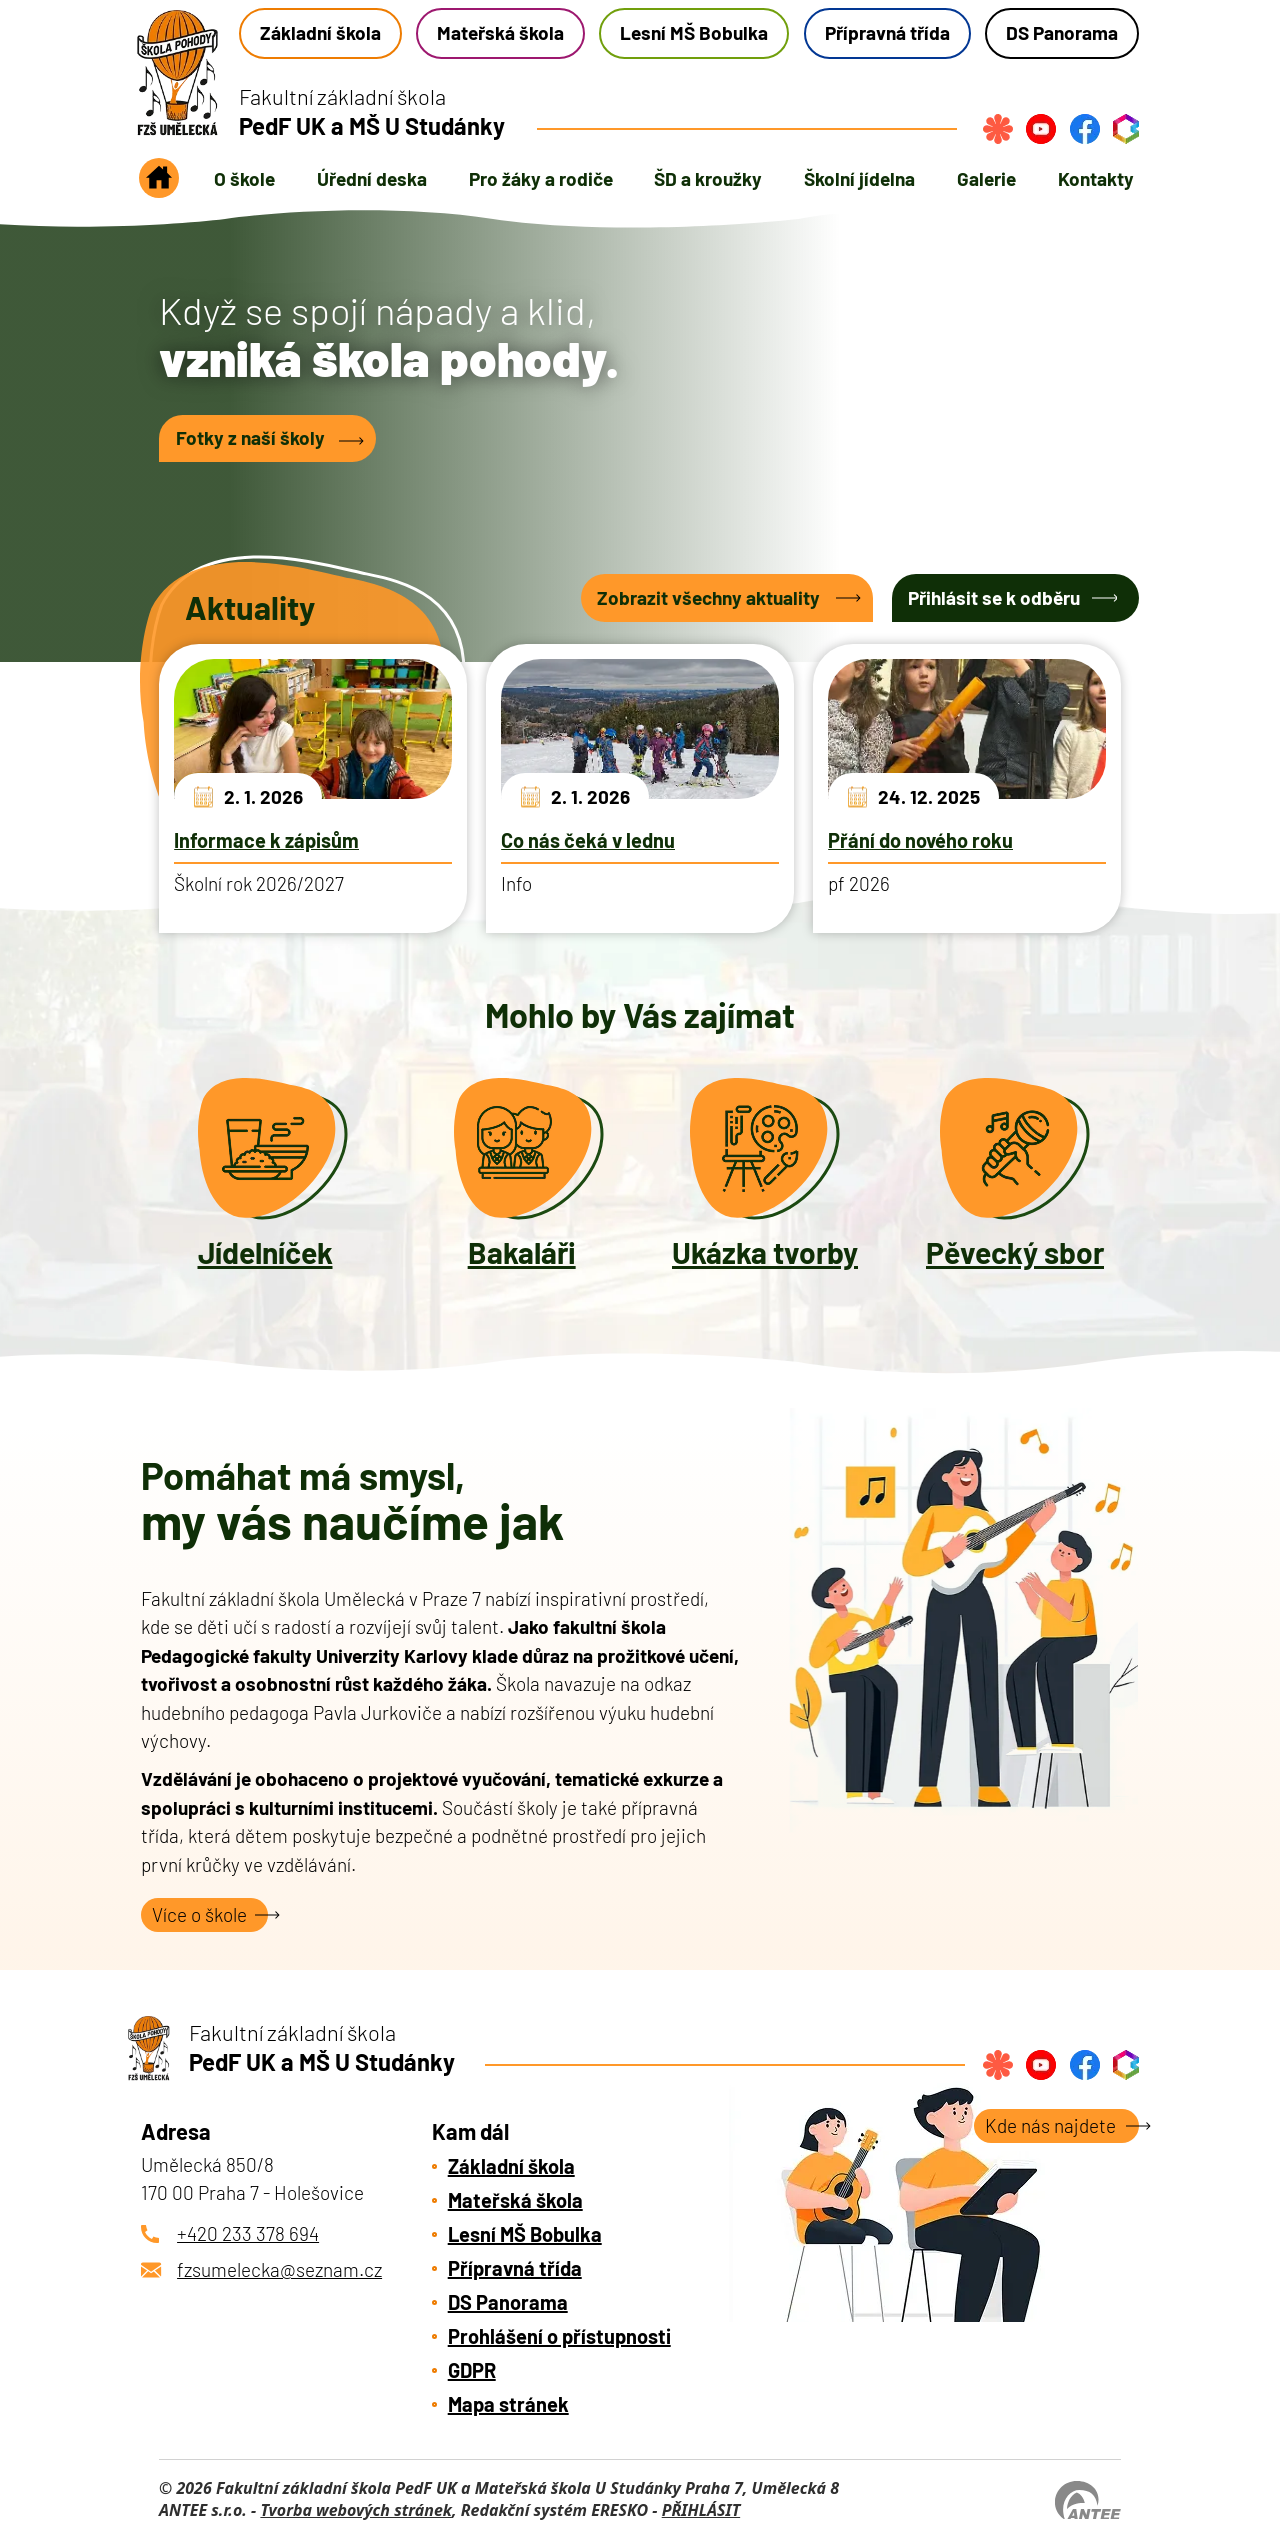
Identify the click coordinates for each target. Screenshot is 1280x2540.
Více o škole (199, 1914)
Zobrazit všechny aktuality (708, 597)
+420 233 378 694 (248, 2233)
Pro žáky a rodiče (541, 178)
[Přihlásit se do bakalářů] (1126, 129)
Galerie (986, 178)
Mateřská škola (500, 32)
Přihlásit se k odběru (994, 597)
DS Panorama (1062, 32)
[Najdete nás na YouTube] (1041, 129)
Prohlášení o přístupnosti (559, 2336)
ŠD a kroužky (708, 178)
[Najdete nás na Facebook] (1085, 129)
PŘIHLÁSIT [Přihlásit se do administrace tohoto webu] (701, 2510)
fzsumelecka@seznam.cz (279, 2269)
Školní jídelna (859, 178)
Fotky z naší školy (250, 437)
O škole (244, 178)
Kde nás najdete (1050, 2125)
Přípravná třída (887, 32)
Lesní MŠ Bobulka (694, 32)
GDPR (472, 2370)
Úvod (159, 184)
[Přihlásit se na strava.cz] (998, 129)
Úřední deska (372, 178)
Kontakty (1096, 178)
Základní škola (320, 32)
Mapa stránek (508, 2404)
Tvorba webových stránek (356, 2510)
